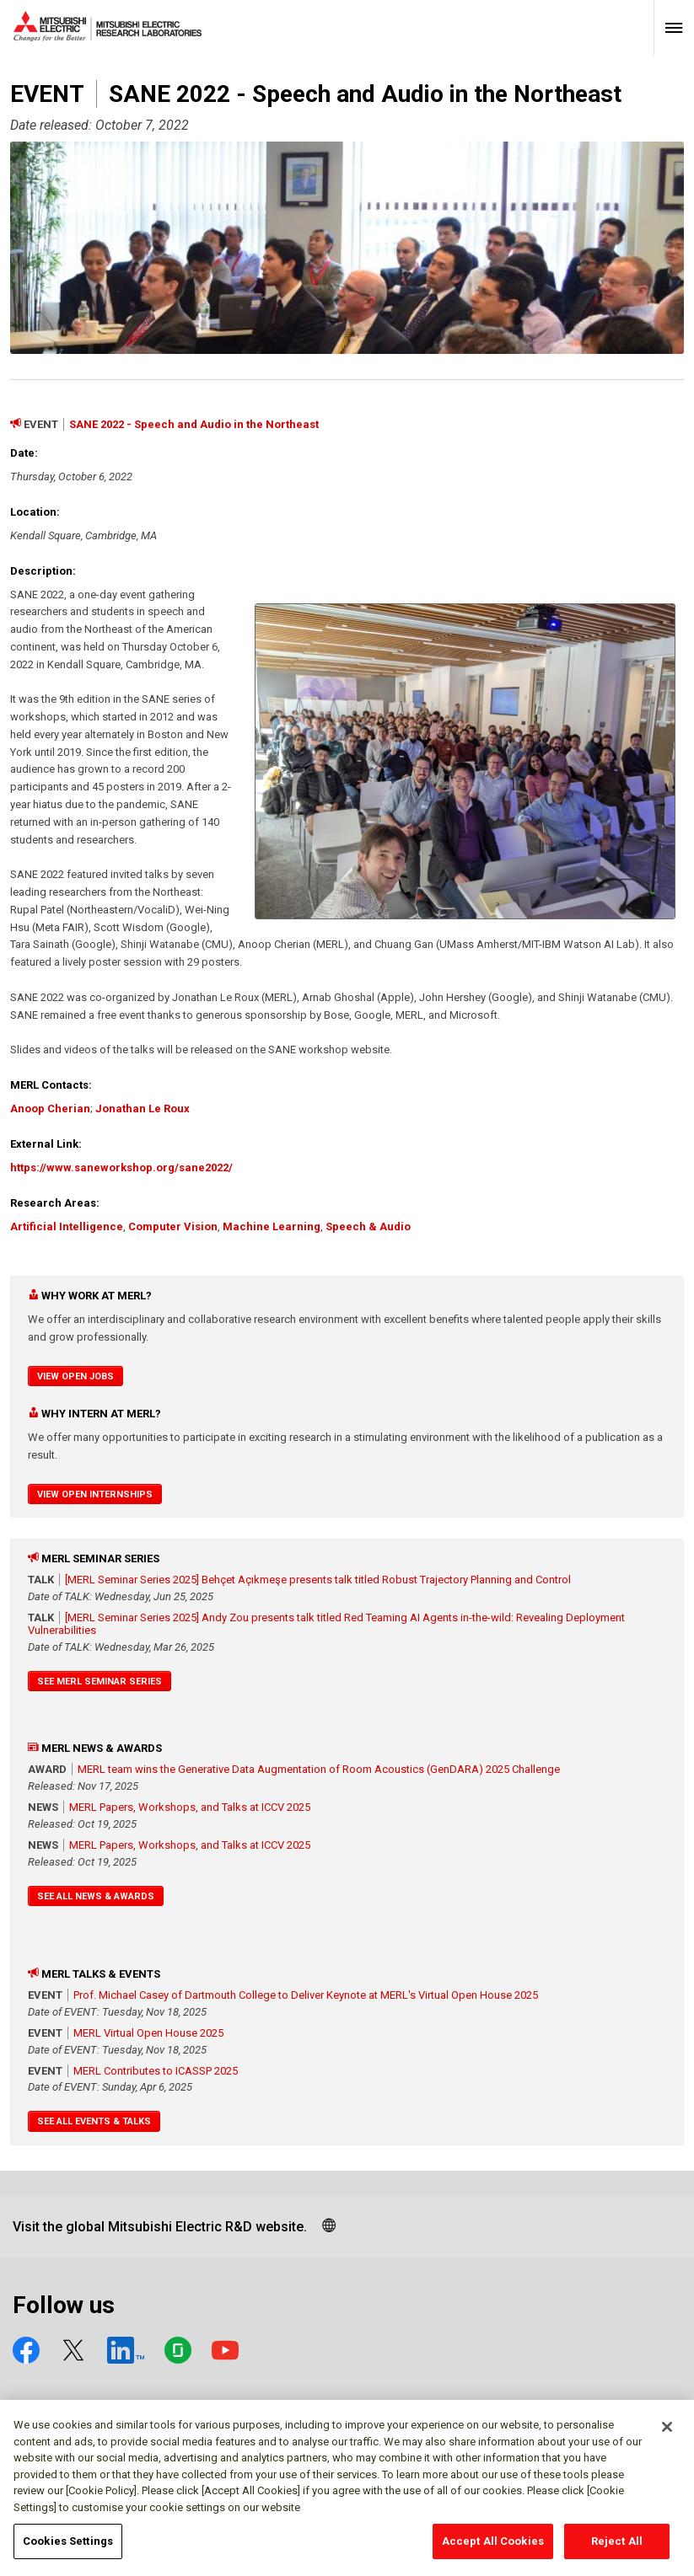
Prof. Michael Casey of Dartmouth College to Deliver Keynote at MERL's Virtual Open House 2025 (305, 1995)
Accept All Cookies (493, 2550)
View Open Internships (95, 1494)
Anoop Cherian (50, 1108)
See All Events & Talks (94, 2121)
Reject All (617, 2550)
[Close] (667, 2436)
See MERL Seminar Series (99, 1681)
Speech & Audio (368, 1226)
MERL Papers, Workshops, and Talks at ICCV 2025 (189, 1807)
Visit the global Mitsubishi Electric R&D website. (160, 2227)
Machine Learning (271, 1226)
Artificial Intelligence (66, 1226)
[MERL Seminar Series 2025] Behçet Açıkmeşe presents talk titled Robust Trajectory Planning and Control (318, 1579)
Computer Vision (173, 1226)
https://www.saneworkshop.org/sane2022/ (121, 1167)
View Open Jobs (75, 1376)
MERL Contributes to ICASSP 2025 (155, 2071)
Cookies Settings (68, 2550)
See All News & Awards (95, 1896)
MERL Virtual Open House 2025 (148, 2033)
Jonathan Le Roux (142, 1108)
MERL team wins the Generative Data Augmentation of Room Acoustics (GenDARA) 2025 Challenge (319, 1769)
